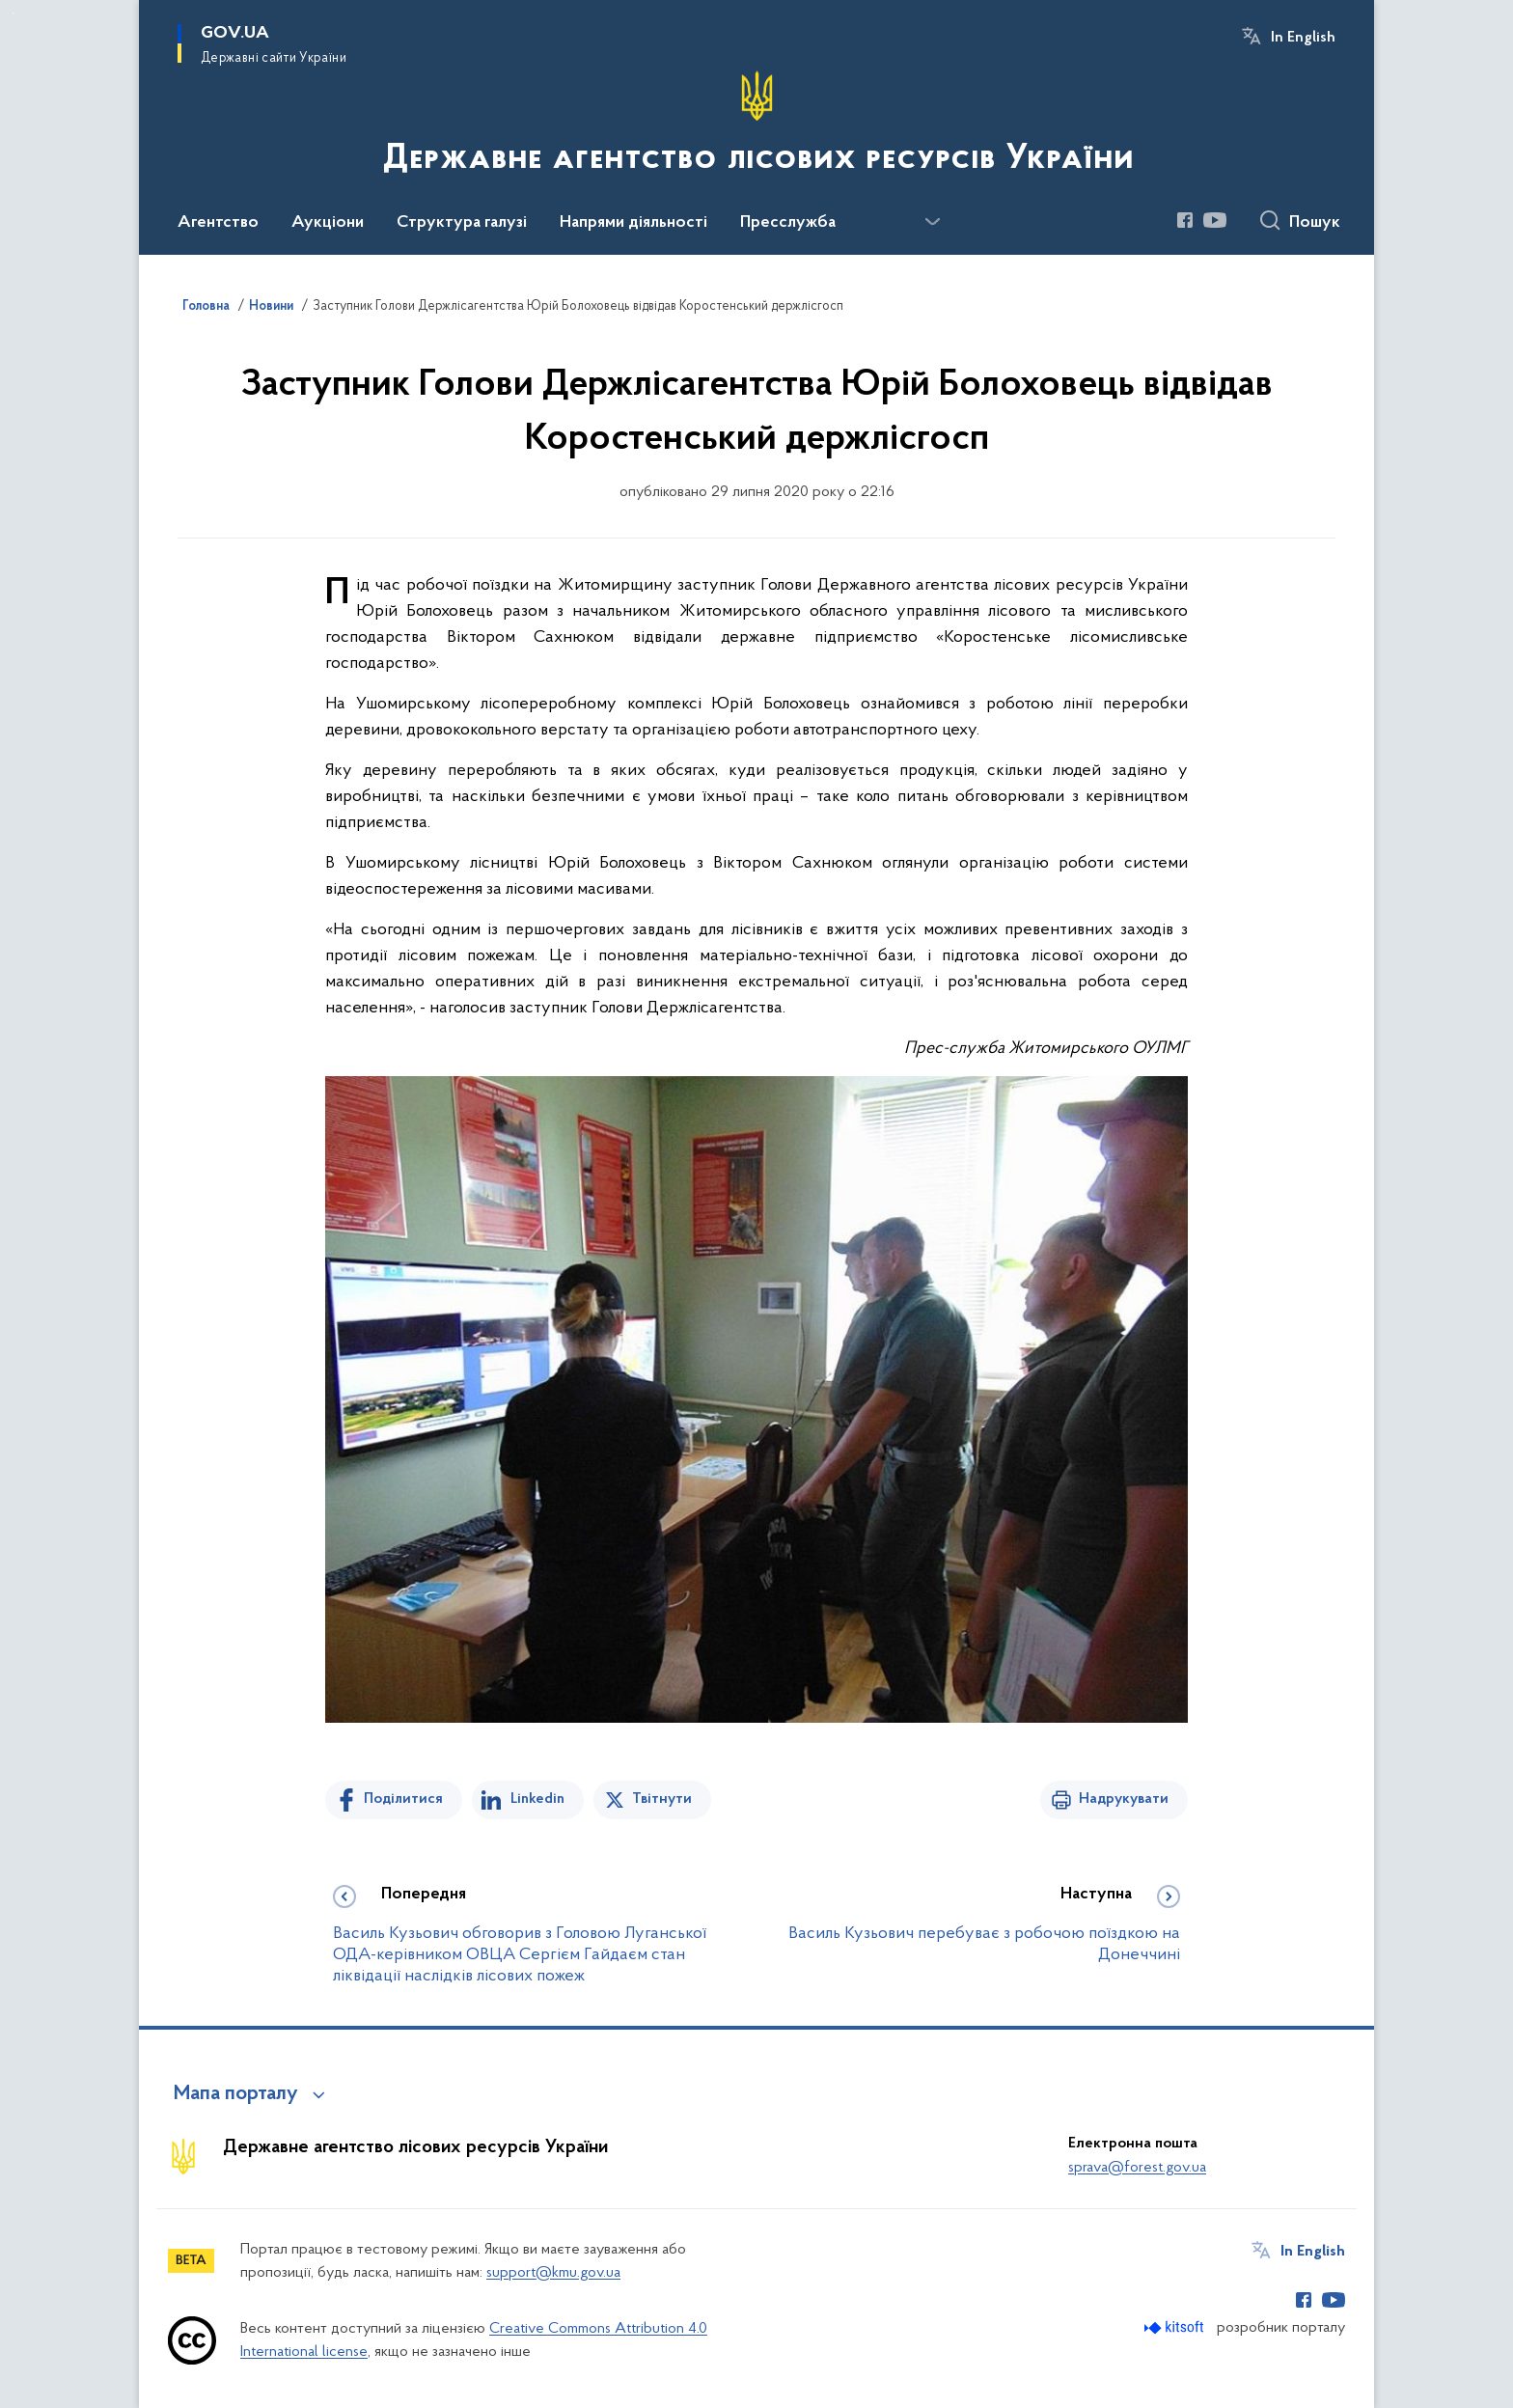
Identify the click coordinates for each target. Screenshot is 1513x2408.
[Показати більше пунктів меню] (932, 222)
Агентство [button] (218, 223)
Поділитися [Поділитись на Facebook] (403, 1799)
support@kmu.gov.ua (553, 2273)
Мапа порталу (236, 2094)
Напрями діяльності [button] (633, 223)
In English (1303, 37)
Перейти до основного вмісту (13, 13)
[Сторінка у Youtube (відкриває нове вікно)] (1214, 220)
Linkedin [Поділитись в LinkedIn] (537, 1799)
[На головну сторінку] (756, 125)
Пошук (1314, 223)
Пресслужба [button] (788, 223)
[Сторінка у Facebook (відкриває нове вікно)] (1185, 220)
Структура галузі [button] (462, 223)
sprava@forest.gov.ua (1137, 2167)
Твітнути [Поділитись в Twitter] (662, 1799)
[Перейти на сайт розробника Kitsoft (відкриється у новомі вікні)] (1175, 2327)
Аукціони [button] (327, 223)
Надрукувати (1124, 1799)
